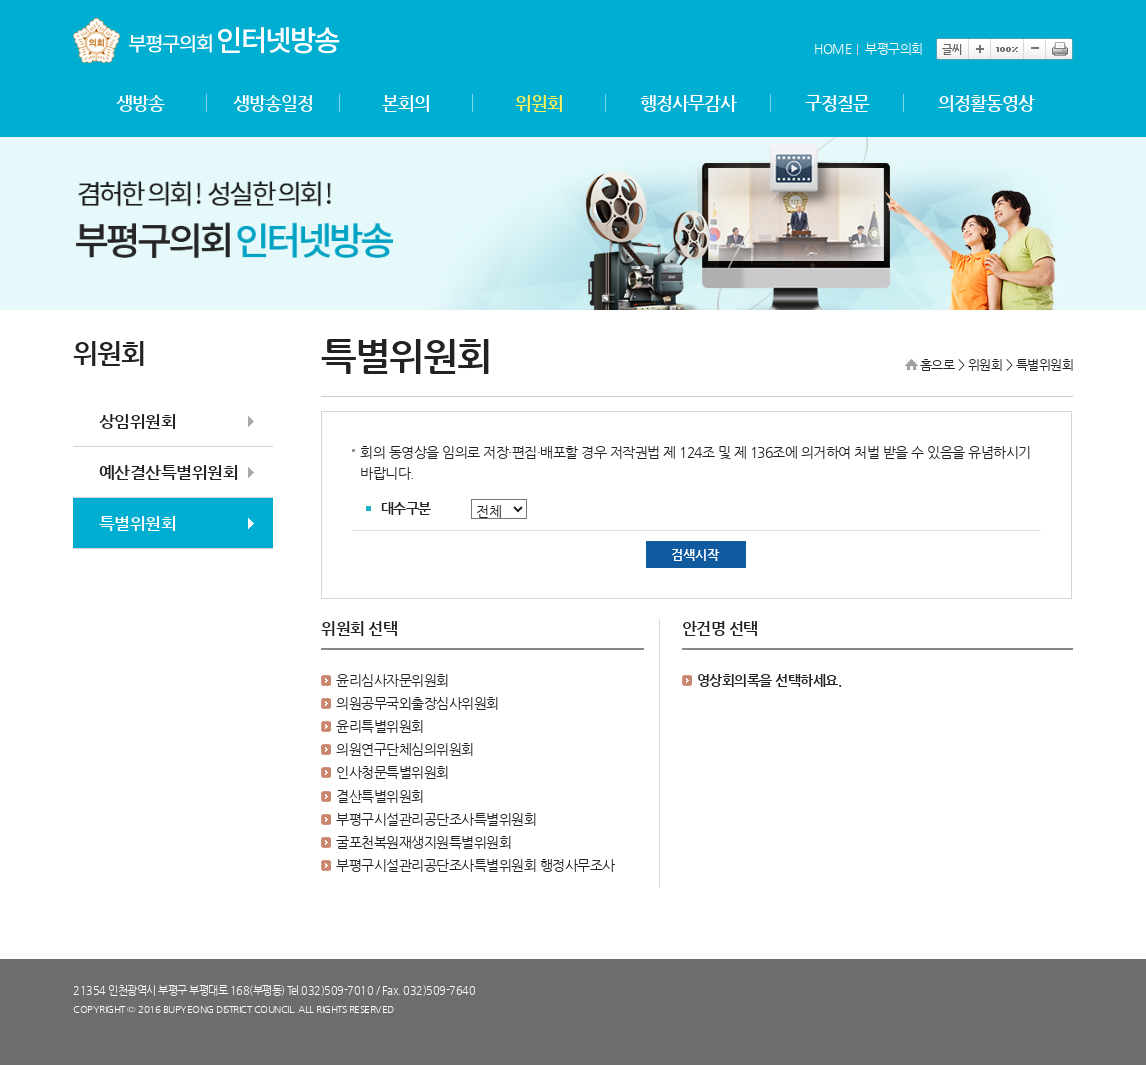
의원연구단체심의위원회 (405, 749)
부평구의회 (894, 48)
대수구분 (406, 508)
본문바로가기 (73, 0)
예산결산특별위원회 (169, 472)
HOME (832, 48)
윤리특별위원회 (380, 726)
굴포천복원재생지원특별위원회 (423, 842)
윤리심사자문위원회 (392, 680)
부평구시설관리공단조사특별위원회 (436, 819)
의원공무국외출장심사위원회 (417, 703)
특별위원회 (138, 523)
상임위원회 (138, 421)
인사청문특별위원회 (392, 772)
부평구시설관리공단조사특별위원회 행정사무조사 (475, 865)
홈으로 (937, 364)
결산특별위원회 (380, 796)
